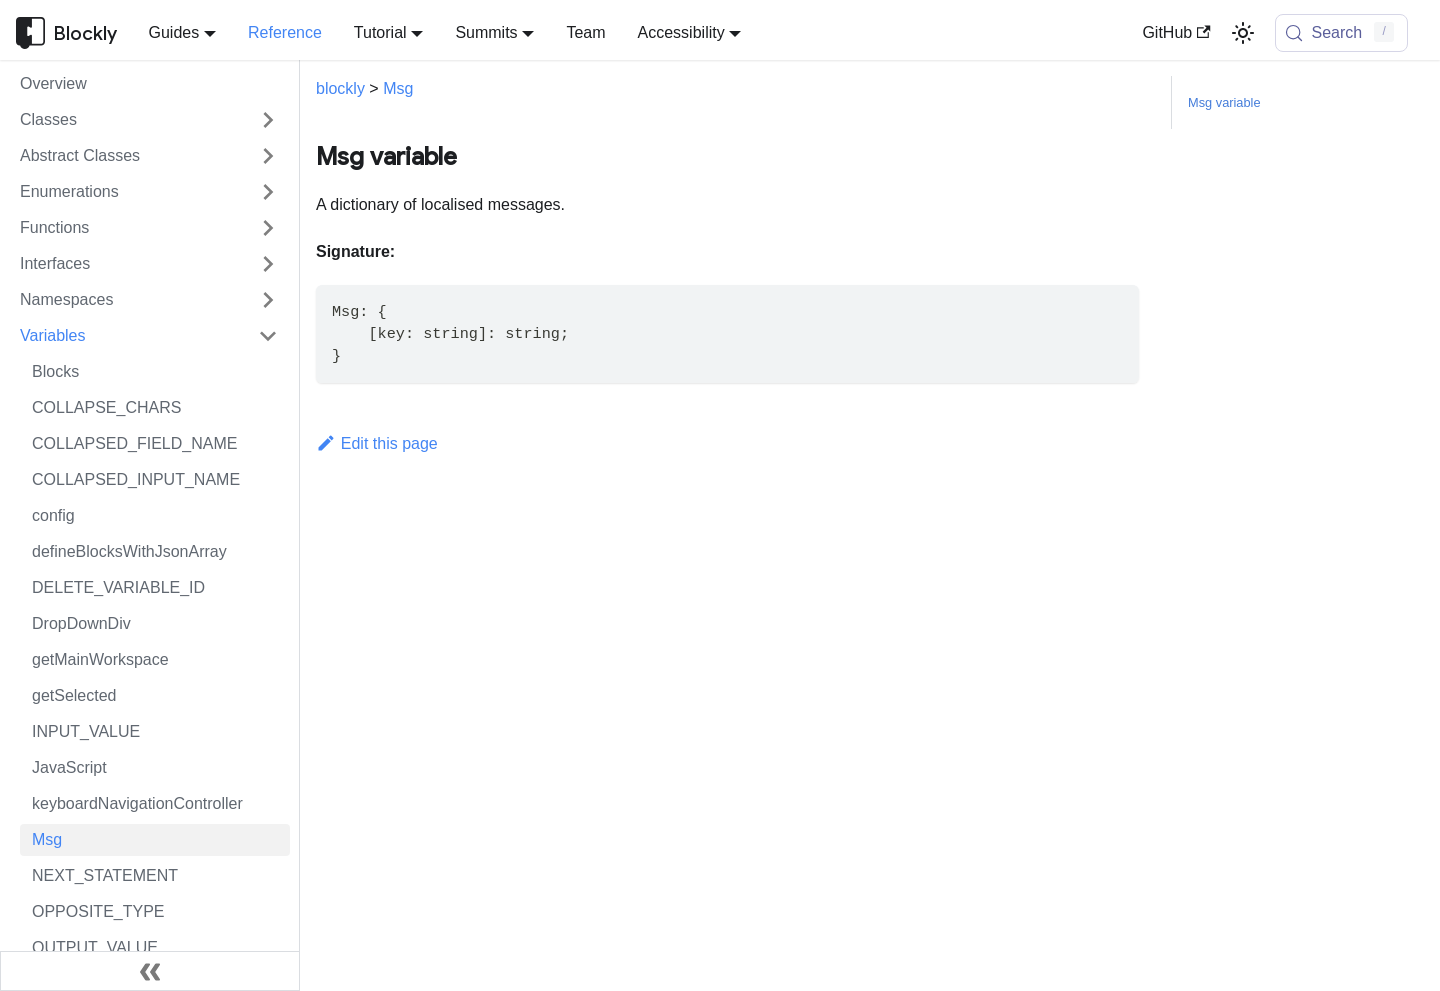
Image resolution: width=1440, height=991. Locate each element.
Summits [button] (486, 32)
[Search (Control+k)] (1342, 33)
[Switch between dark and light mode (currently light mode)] (1243, 33)
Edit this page (377, 443)
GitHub (1176, 32)
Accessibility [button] (681, 32)
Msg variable (1224, 102)
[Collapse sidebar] (150, 971)
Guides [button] (174, 32)
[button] (149, 120)
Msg (398, 88)
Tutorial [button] (380, 32)
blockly (340, 88)
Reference (285, 32)
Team (585, 32)
